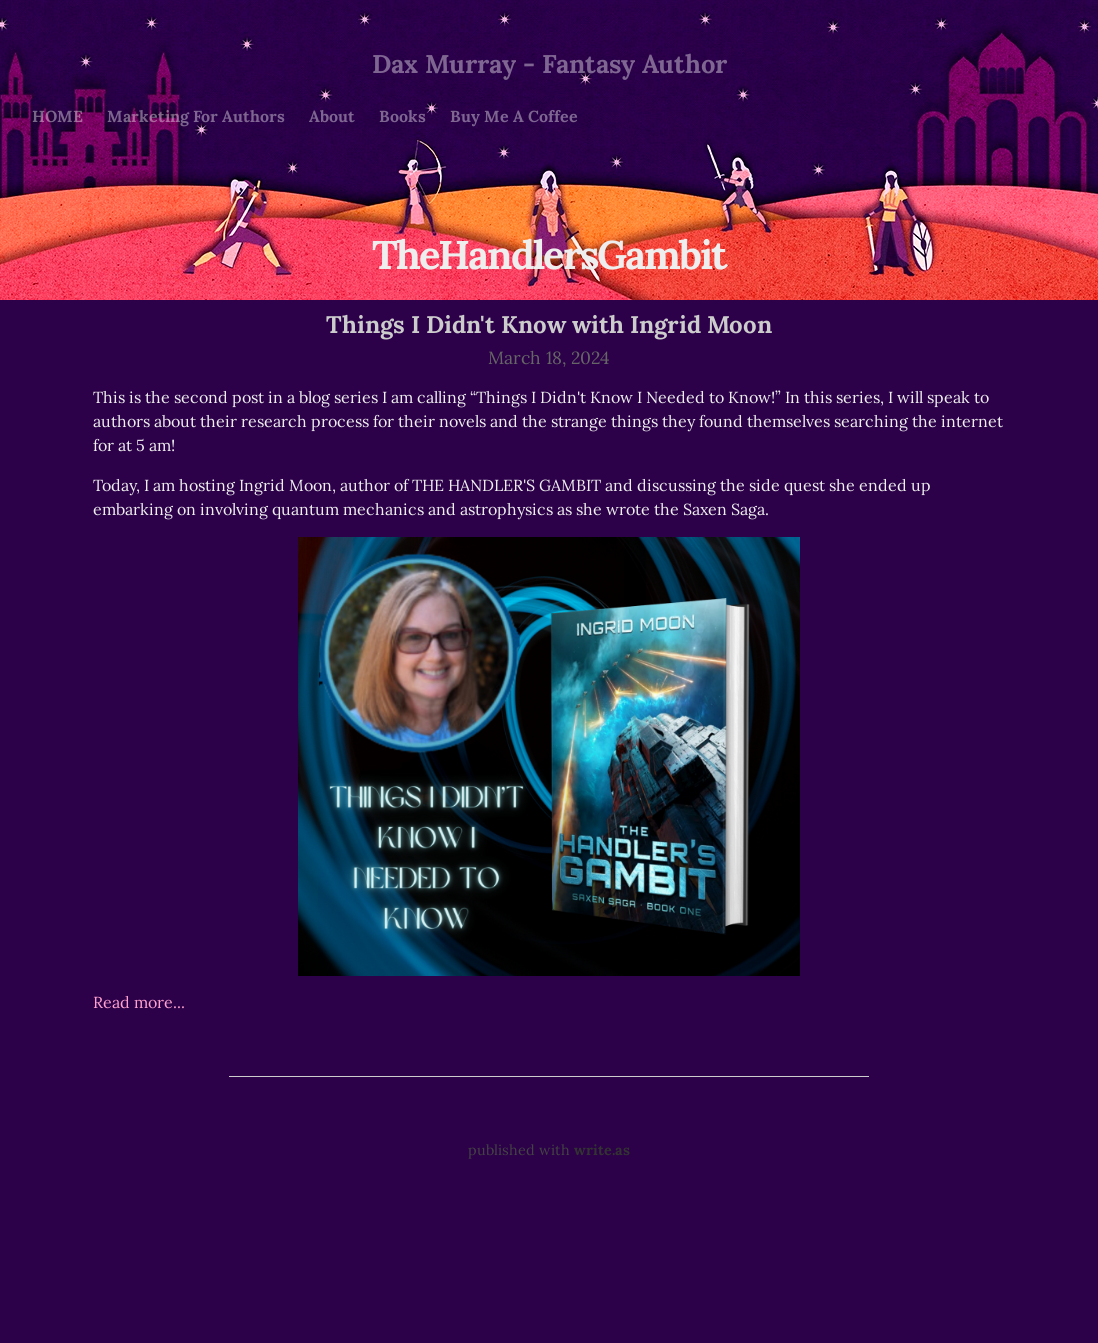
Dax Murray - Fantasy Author (549, 63)
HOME (57, 116)
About (332, 116)
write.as (602, 1150)
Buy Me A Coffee (514, 116)
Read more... (139, 1002)
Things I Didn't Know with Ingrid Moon (549, 324)
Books (402, 116)
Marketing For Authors (196, 116)
